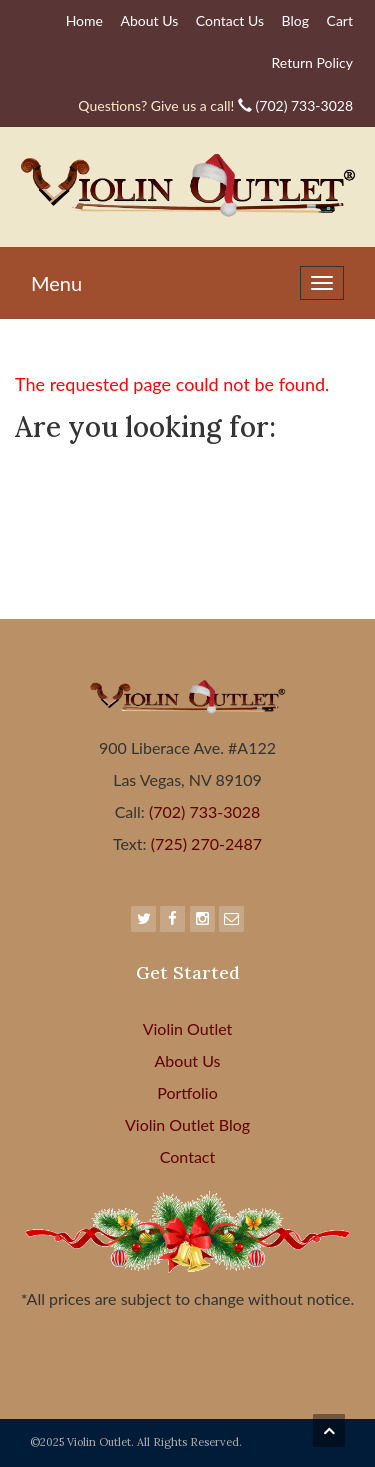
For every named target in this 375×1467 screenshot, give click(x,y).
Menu (56, 283)
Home (84, 20)
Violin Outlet (188, 1028)
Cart (340, 20)
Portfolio (187, 1092)
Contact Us (230, 20)
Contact (187, 1156)
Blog (295, 20)
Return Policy (312, 62)
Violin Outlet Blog (187, 1124)
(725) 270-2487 (204, 843)
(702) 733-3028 (215, 105)
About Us (150, 20)
